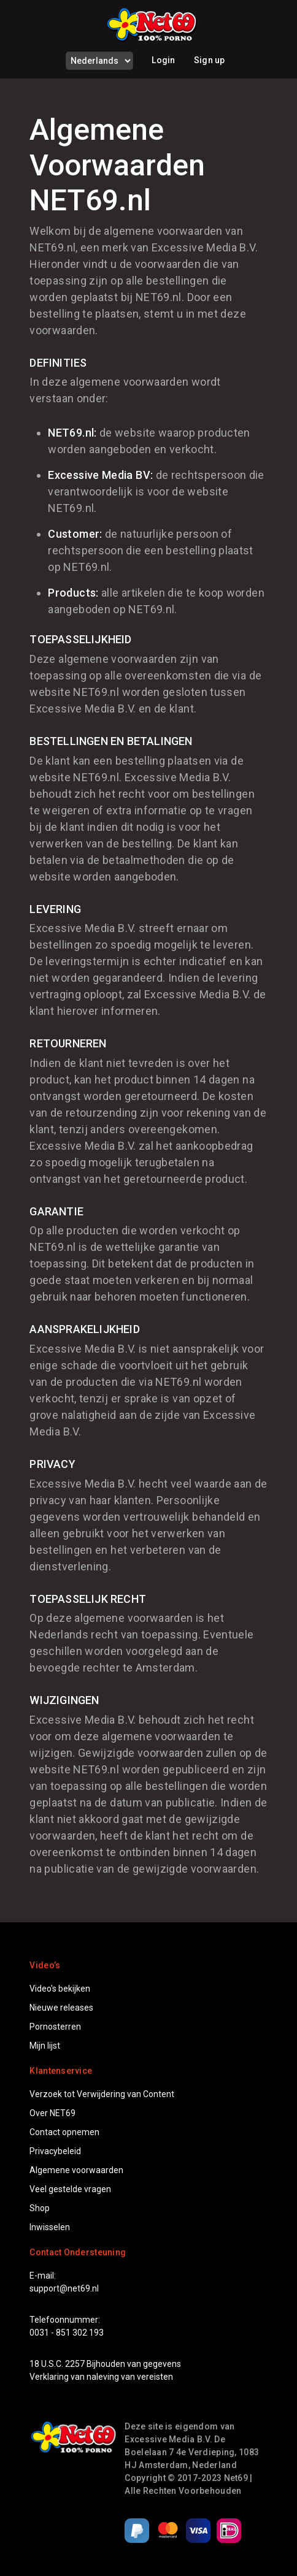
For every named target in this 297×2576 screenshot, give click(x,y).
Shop (39, 2208)
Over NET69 (52, 2113)
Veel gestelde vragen (70, 2189)
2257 (75, 2364)
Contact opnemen (64, 2132)
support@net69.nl (64, 2288)
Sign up (209, 60)
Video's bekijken (59, 1988)
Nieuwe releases (61, 2007)
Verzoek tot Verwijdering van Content (101, 2094)
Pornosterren (55, 2026)
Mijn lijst (44, 2045)
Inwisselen (49, 2227)
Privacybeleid (55, 2151)
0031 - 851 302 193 (66, 2332)
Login (163, 60)
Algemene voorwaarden (76, 2170)
